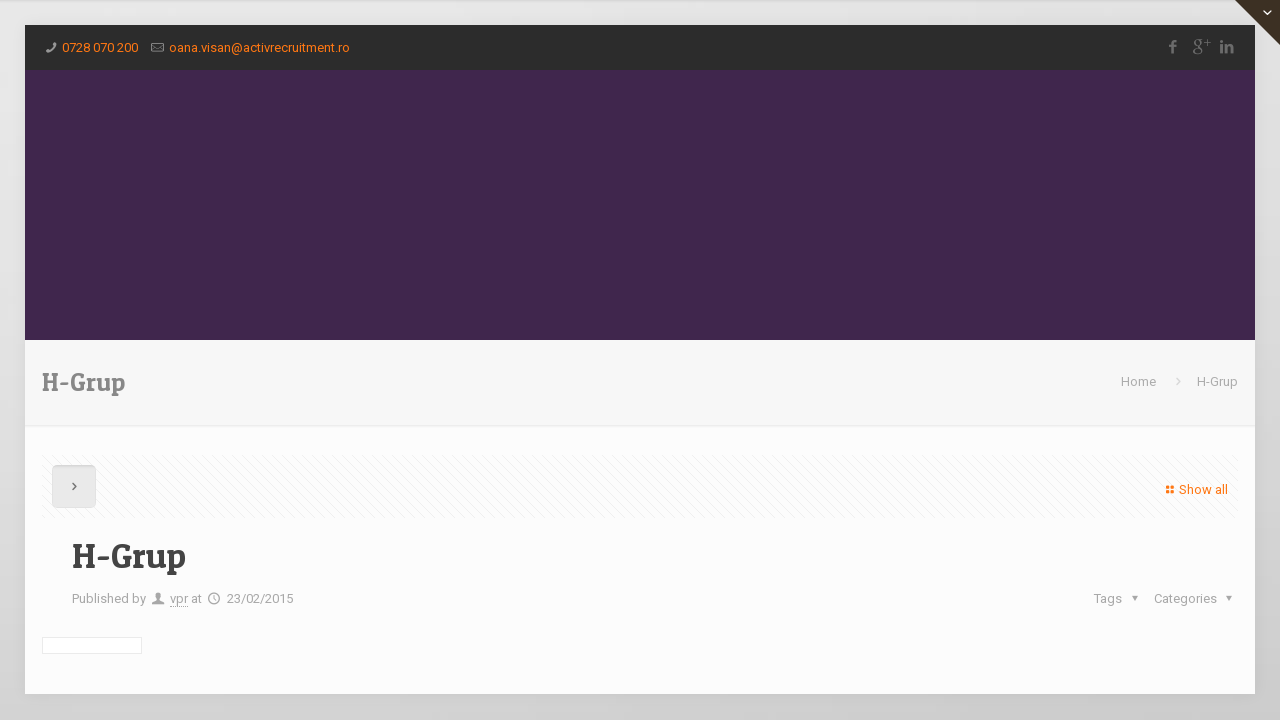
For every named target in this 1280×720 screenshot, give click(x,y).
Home (1138, 381)
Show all (1194, 489)
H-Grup (1217, 381)
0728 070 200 (100, 47)
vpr (179, 598)
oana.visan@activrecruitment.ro (259, 47)
